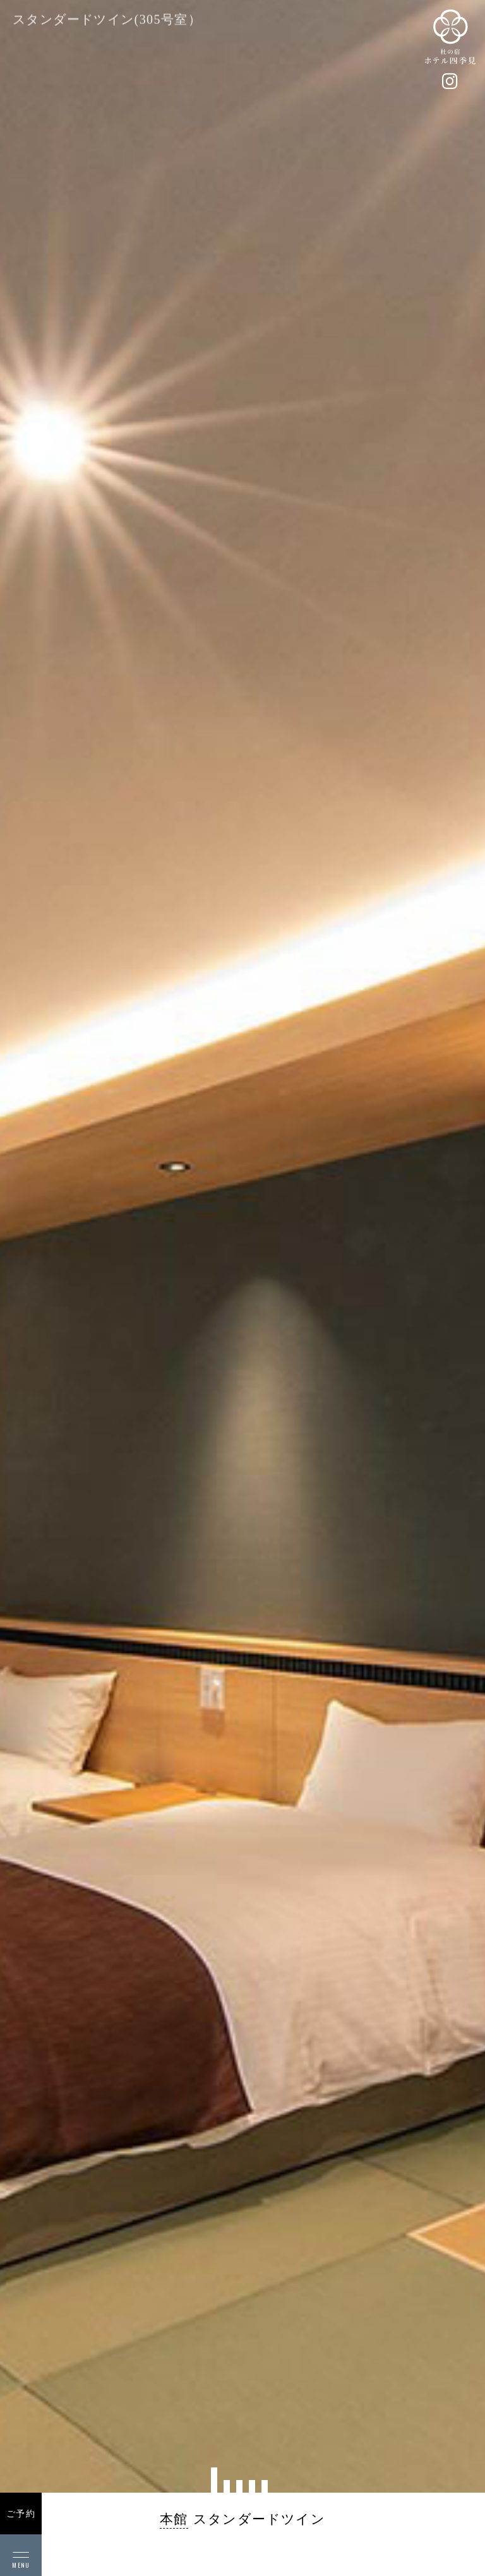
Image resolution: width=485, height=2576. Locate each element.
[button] (214, 2480)
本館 (174, 2519)
